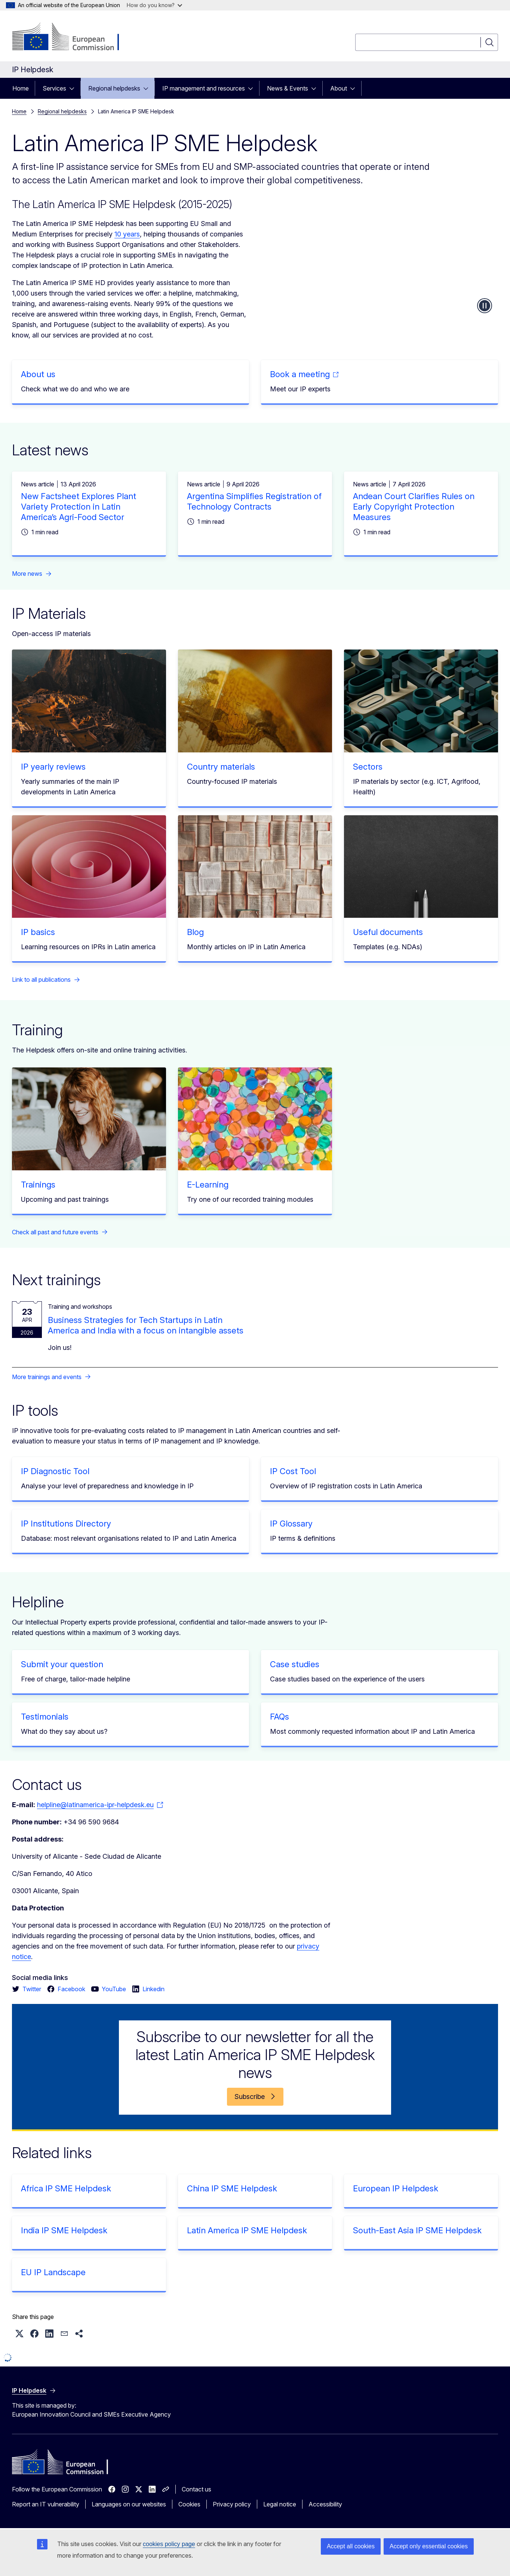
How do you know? (154, 5)
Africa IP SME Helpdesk (66, 2188)
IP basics (38, 932)
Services (54, 88)
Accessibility (325, 2504)
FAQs (279, 1716)
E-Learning (207, 1184)
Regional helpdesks (114, 88)
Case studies (294, 1664)
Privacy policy (232, 2504)
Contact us (196, 2489)
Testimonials (44, 1716)
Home (20, 88)
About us (38, 374)
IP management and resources (203, 88)
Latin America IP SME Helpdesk (247, 2230)
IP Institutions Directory (66, 1523)
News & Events (287, 88)
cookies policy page (169, 2544)
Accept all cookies (351, 2546)
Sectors (367, 766)
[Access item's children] (74, 88)
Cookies (189, 2504)
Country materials (221, 766)
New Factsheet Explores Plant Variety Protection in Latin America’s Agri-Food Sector (78, 506)
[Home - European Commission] (72, 37)
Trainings (38, 1184)
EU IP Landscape (53, 2272)
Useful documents (388, 932)
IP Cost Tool (293, 1471)
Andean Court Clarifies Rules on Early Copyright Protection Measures (413, 506)
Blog (195, 932)
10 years (127, 234)
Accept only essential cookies (429, 2546)
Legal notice (279, 2504)
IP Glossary (291, 1523)
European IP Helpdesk (395, 2188)
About (338, 88)
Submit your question (62, 1664)
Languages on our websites (129, 2504)
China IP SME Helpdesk (232, 2188)
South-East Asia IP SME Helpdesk (417, 2230)
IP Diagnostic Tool (55, 1471)
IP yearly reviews (53, 766)
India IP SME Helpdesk (64, 2230)
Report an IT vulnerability (45, 2504)
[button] (19, 2334)
